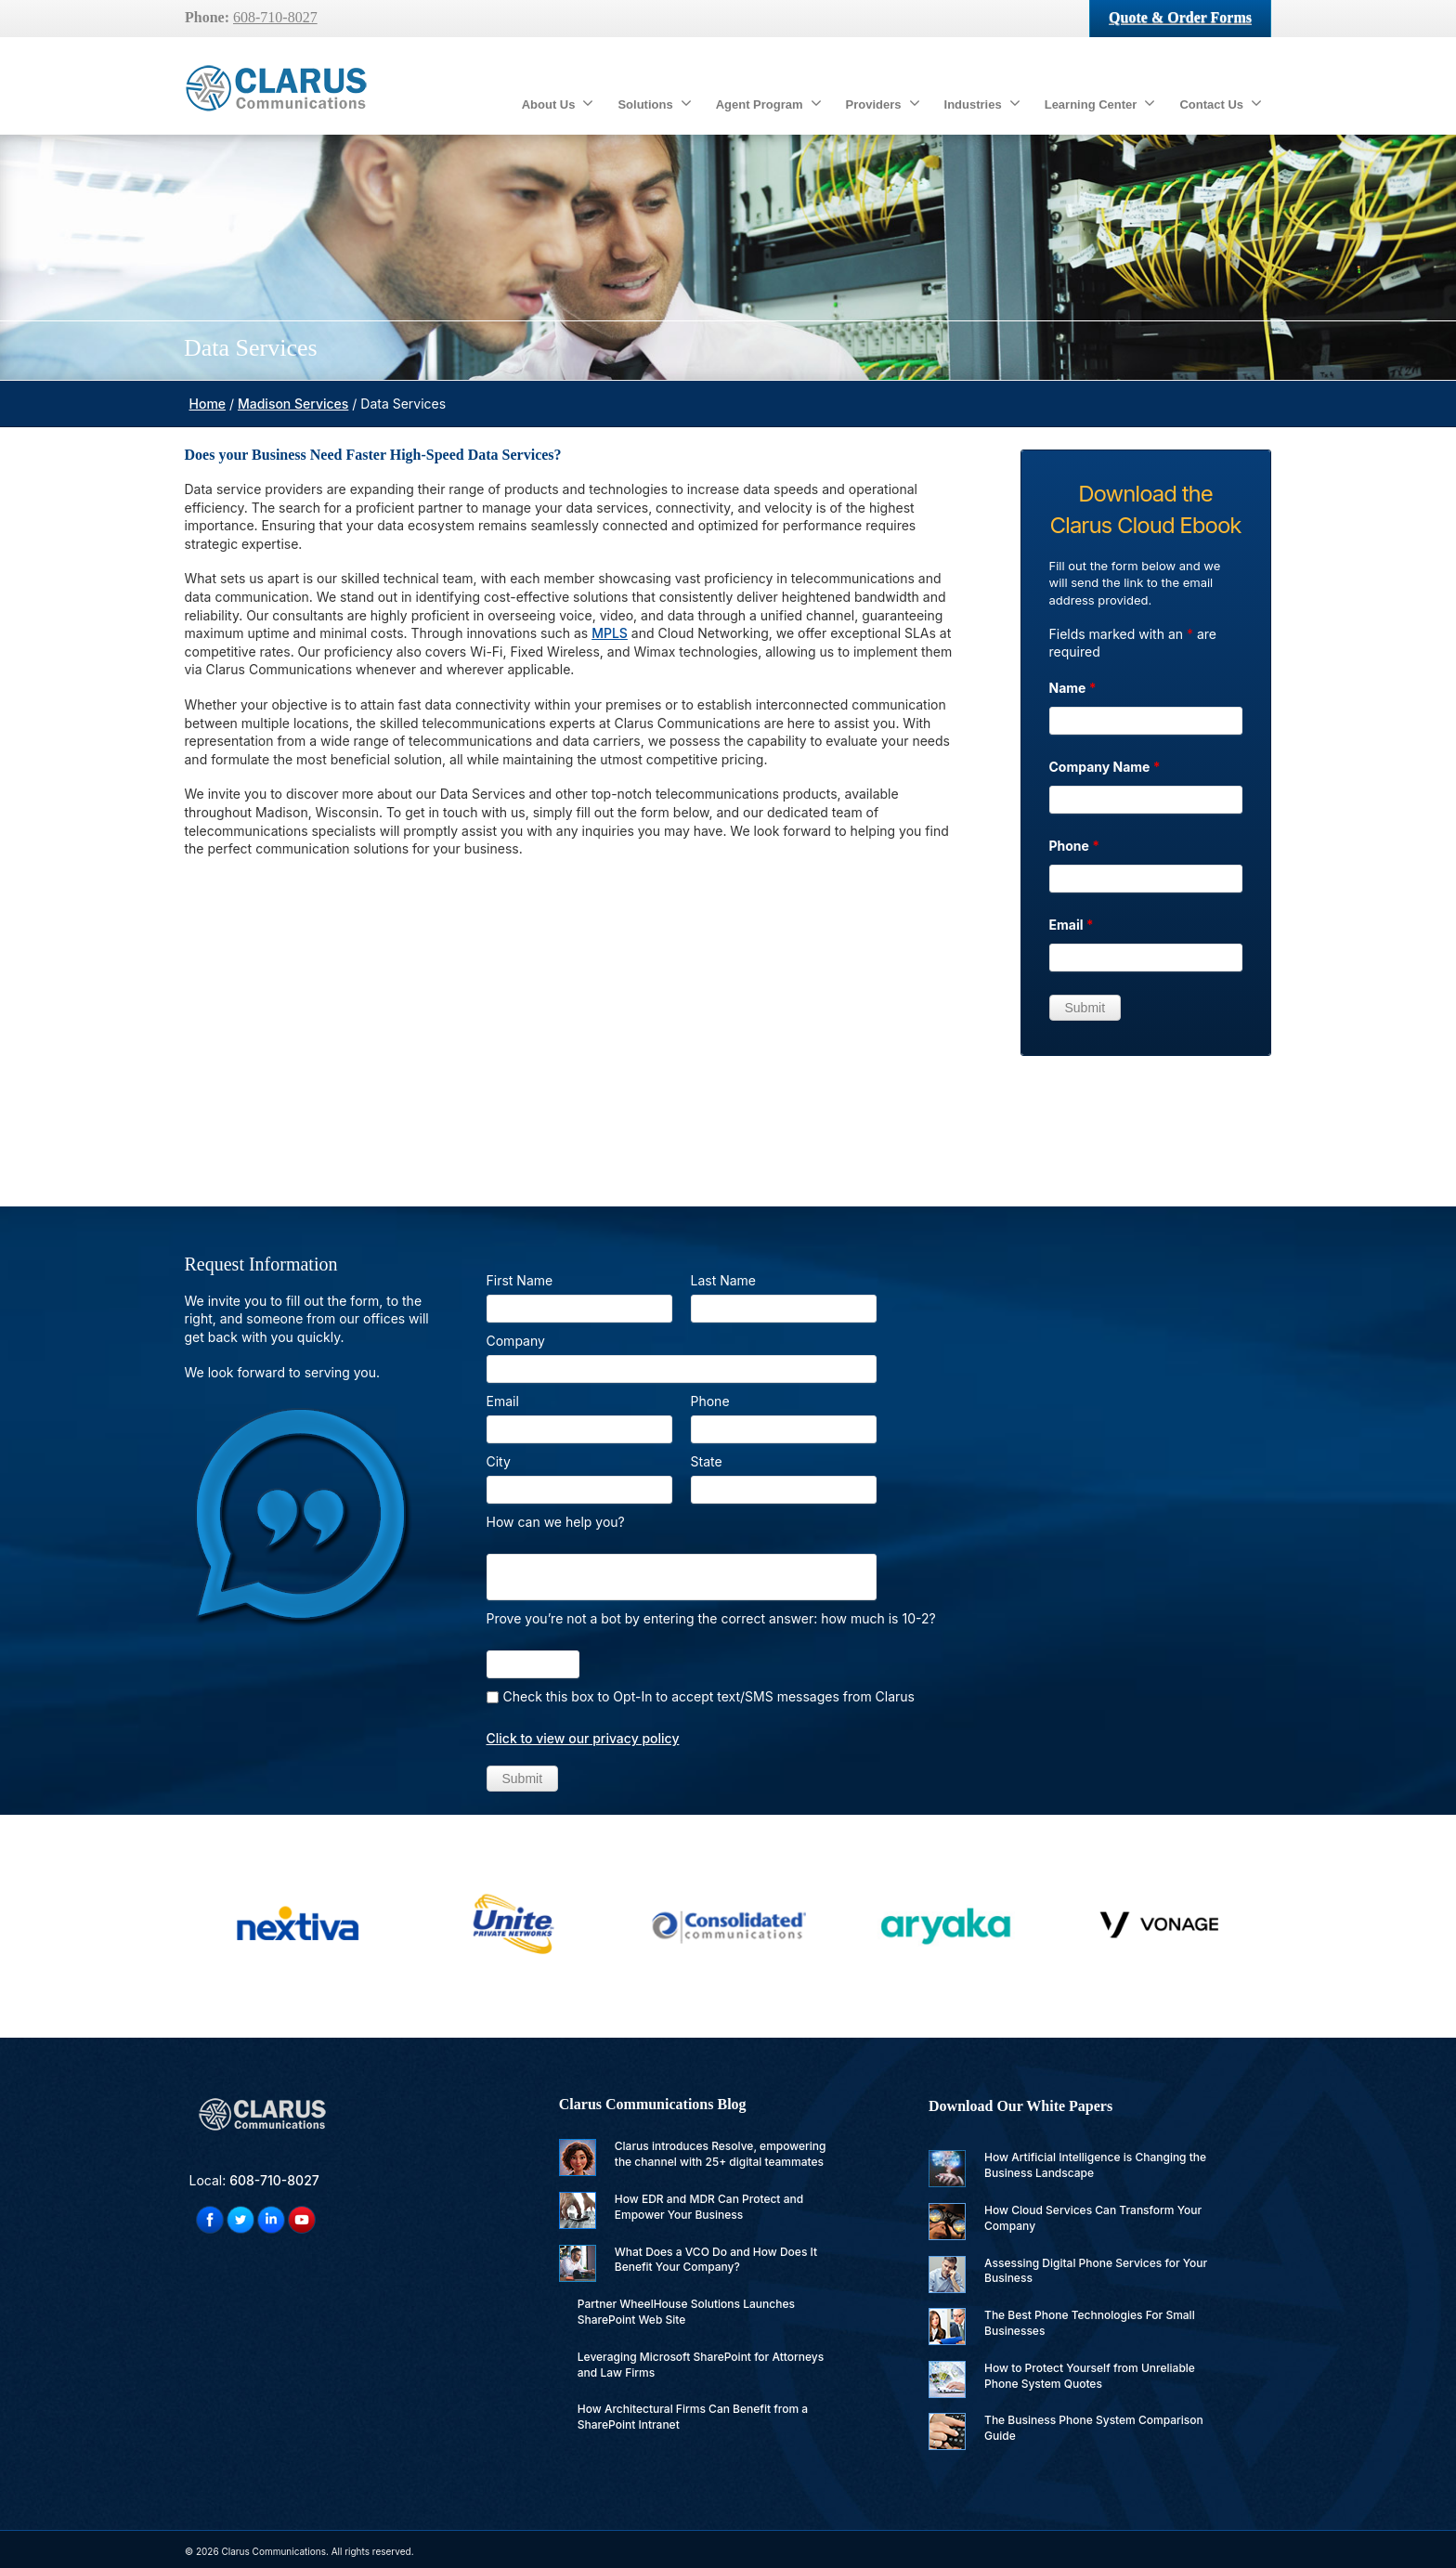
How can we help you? (556, 1522)
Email (1071, 924)
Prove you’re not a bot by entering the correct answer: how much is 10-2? (711, 1618)
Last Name (724, 1280)
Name (1073, 688)
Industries (982, 103)
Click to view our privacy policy (583, 1738)
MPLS (610, 633)
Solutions (654, 103)
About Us (558, 103)
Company (516, 1341)
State (706, 1461)
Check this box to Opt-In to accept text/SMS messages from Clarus (709, 1696)
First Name (520, 1280)
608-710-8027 (275, 17)
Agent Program (769, 103)
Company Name (1105, 767)
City (499, 1461)
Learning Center (1100, 103)
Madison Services (293, 403)
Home (208, 403)
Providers (883, 103)
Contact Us (1220, 103)
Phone (1074, 846)
